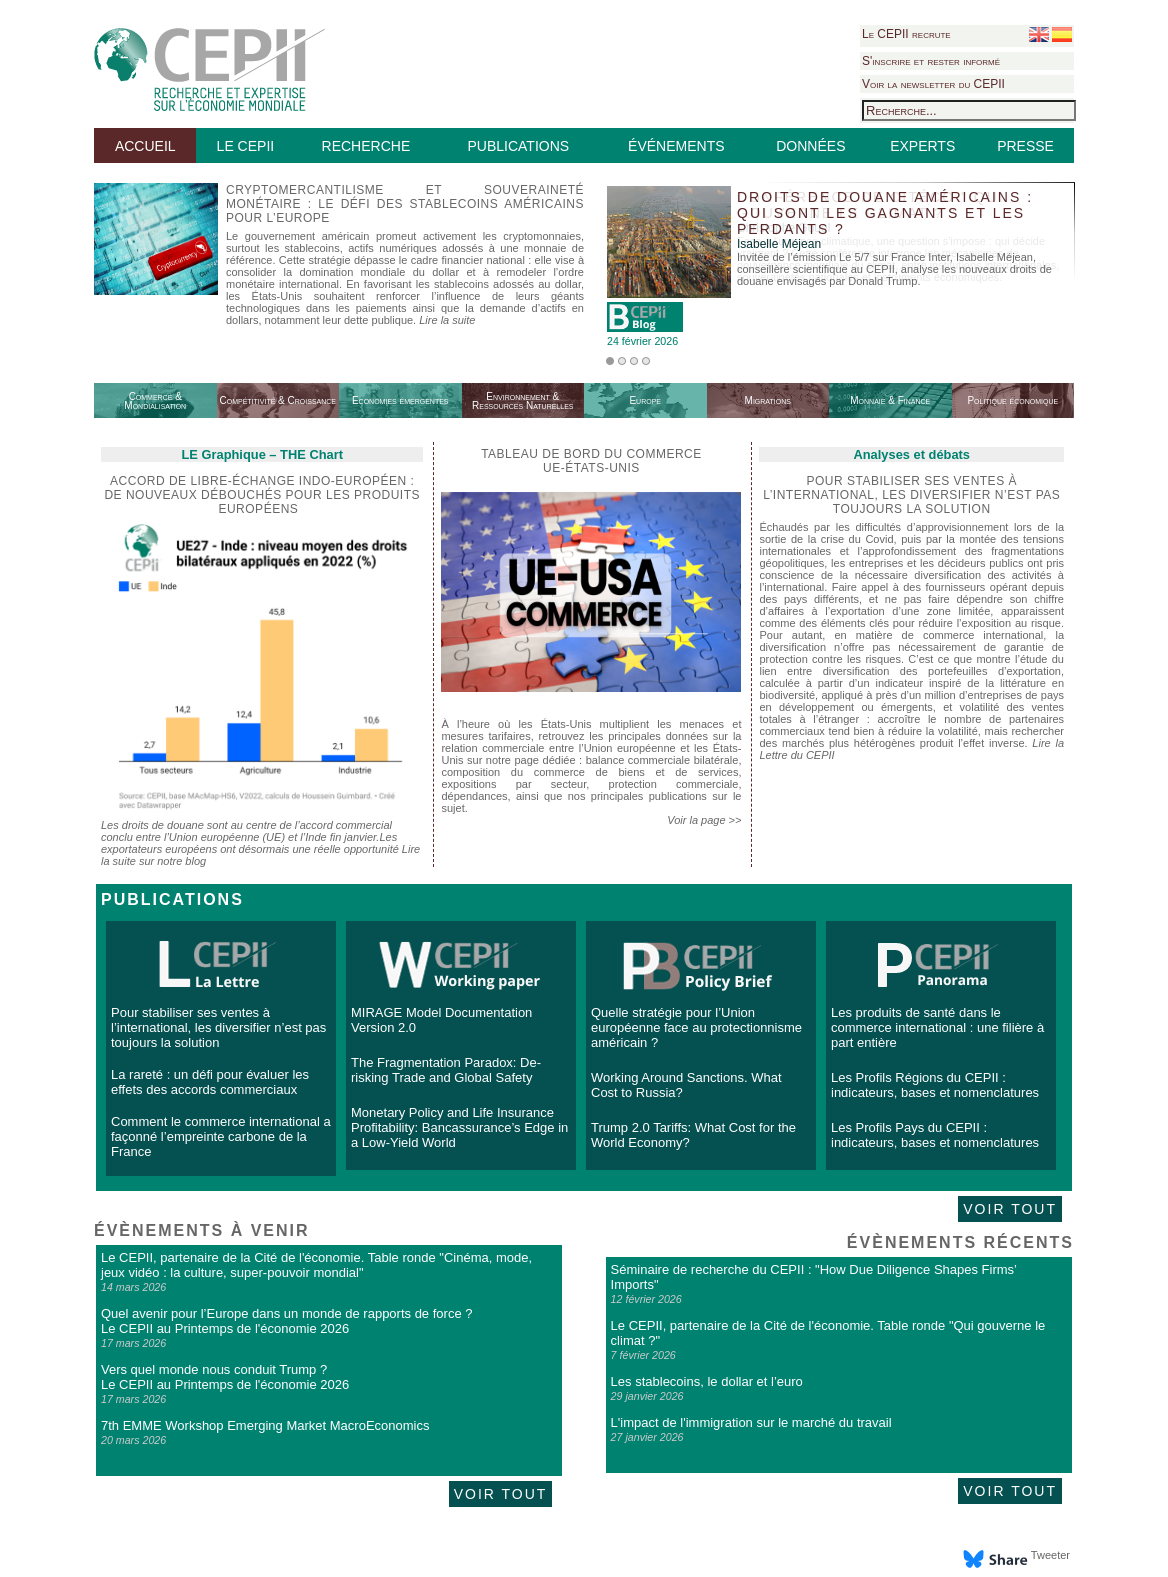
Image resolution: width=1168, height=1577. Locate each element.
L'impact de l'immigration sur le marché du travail (751, 1422)
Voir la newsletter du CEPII (933, 84)
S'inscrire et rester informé (931, 61)
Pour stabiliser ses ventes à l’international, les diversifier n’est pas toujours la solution (218, 1027)
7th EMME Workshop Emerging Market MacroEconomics (265, 1425)
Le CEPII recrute (906, 34)
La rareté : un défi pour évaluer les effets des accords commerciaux (210, 1082)
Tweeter (1050, 1555)
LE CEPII (246, 146)
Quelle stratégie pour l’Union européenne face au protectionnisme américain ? (696, 1027)
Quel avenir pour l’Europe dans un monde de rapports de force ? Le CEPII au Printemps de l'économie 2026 (286, 1321)
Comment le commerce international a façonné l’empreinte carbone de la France (221, 1136)
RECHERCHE (366, 146)
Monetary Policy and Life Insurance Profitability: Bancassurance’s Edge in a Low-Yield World (459, 1127)
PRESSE (1025, 146)
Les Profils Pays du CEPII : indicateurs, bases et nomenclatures (935, 1135)
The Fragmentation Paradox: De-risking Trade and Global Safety (446, 1070)
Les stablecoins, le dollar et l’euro (707, 1381)
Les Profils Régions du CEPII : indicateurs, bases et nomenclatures (935, 1085)
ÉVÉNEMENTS (676, 146)
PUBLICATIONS (518, 146)
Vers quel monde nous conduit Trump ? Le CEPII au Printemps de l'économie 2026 (225, 1377)
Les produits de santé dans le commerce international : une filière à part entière (937, 1027)
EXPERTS (922, 146)
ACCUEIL (145, 146)
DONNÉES (810, 146)
